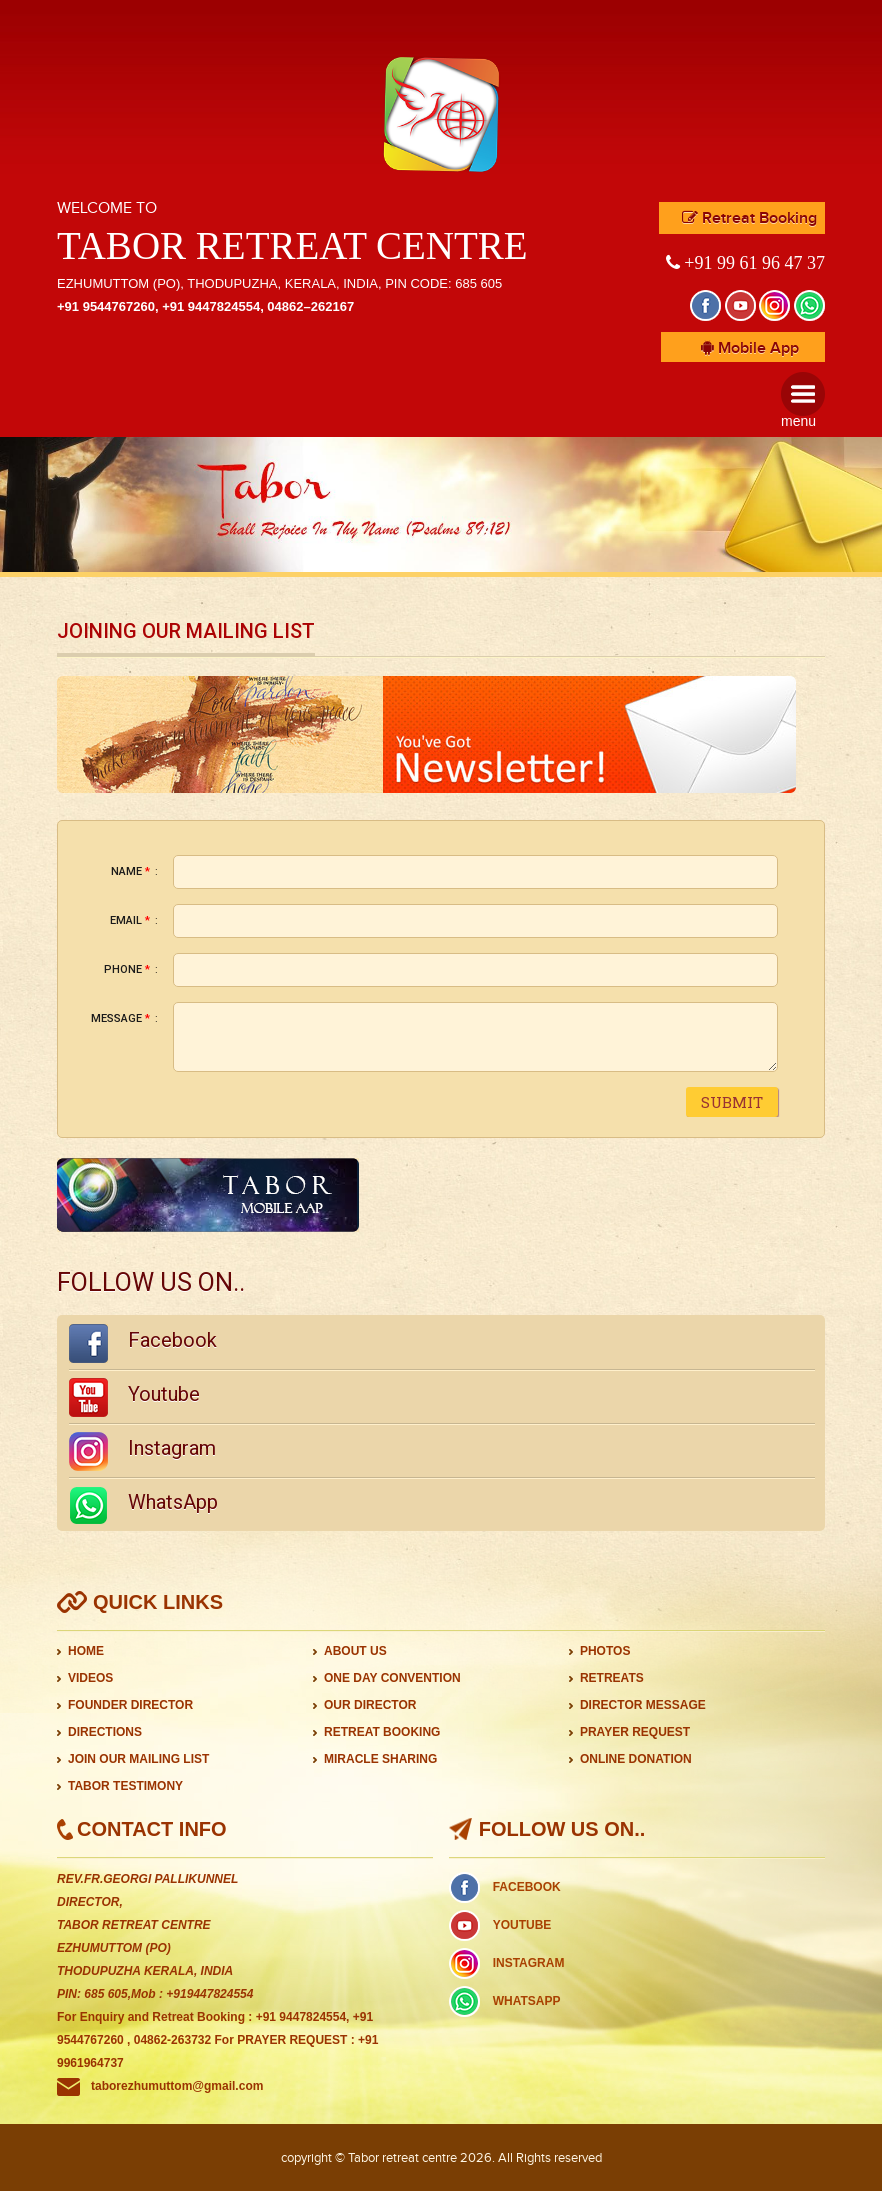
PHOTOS (605, 1651)
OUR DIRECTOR (370, 1705)
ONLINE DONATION (636, 1759)
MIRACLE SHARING (380, 1759)
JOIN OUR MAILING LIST (138, 1759)
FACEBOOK (527, 1887)
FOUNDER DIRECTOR (130, 1705)
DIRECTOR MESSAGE (643, 1705)
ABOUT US (355, 1651)
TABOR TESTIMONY (125, 1786)
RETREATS (612, 1678)
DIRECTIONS (105, 1732)
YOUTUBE (522, 1925)
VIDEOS (90, 1678)
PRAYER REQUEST (635, 1732)
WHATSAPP (527, 2001)
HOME (86, 1651)
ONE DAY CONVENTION (392, 1678)
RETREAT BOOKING (382, 1732)
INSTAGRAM (529, 1963)
